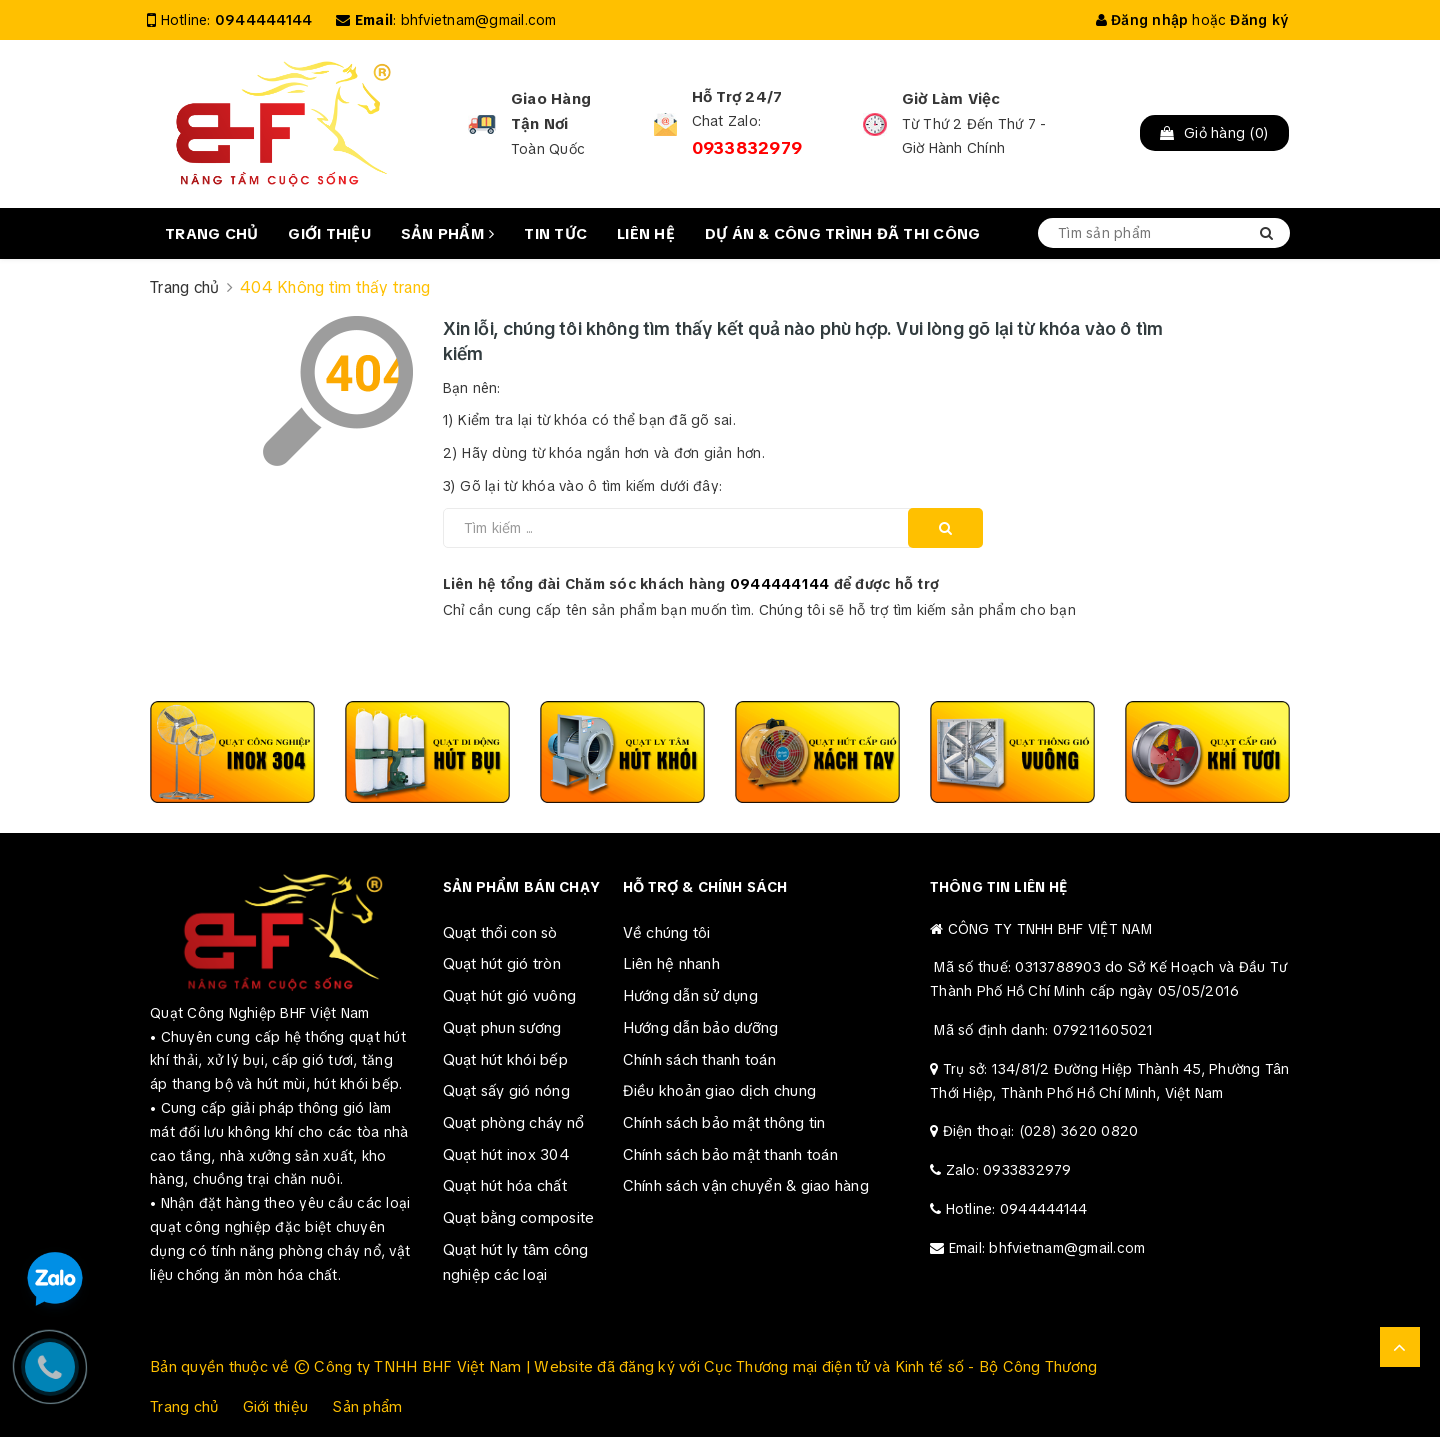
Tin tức (555, 234)
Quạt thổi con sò (500, 933)
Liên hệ (646, 234)
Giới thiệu (329, 234)
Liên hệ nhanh (671, 964)
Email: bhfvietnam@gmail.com (1047, 1248)
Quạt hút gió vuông (510, 996)
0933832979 (747, 148)
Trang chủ (211, 234)
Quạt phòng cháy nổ (514, 1123)
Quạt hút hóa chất (505, 1186)
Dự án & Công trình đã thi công (843, 234)
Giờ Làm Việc (951, 99)
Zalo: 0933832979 (1009, 1170)
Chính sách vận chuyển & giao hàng (746, 1186)
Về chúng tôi (667, 933)
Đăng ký (1259, 20)
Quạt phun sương (502, 1028)
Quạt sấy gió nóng (506, 1091)
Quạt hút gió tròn (502, 964)
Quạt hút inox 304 (506, 1155)
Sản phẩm (448, 234)
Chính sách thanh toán (699, 1060)
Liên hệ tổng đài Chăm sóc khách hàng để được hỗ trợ (691, 584)
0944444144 (264, 20)
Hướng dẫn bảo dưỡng (701, 1028)
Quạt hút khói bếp (505, 1060)
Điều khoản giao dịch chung (720, 1091)
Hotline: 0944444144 (1017, 1209)
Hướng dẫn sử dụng (690, 996)
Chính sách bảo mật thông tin (724, 1123)
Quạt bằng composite (519, 1218)
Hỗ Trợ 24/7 (737, 97)
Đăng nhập (1142, 20)
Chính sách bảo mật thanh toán (730, 1155)
